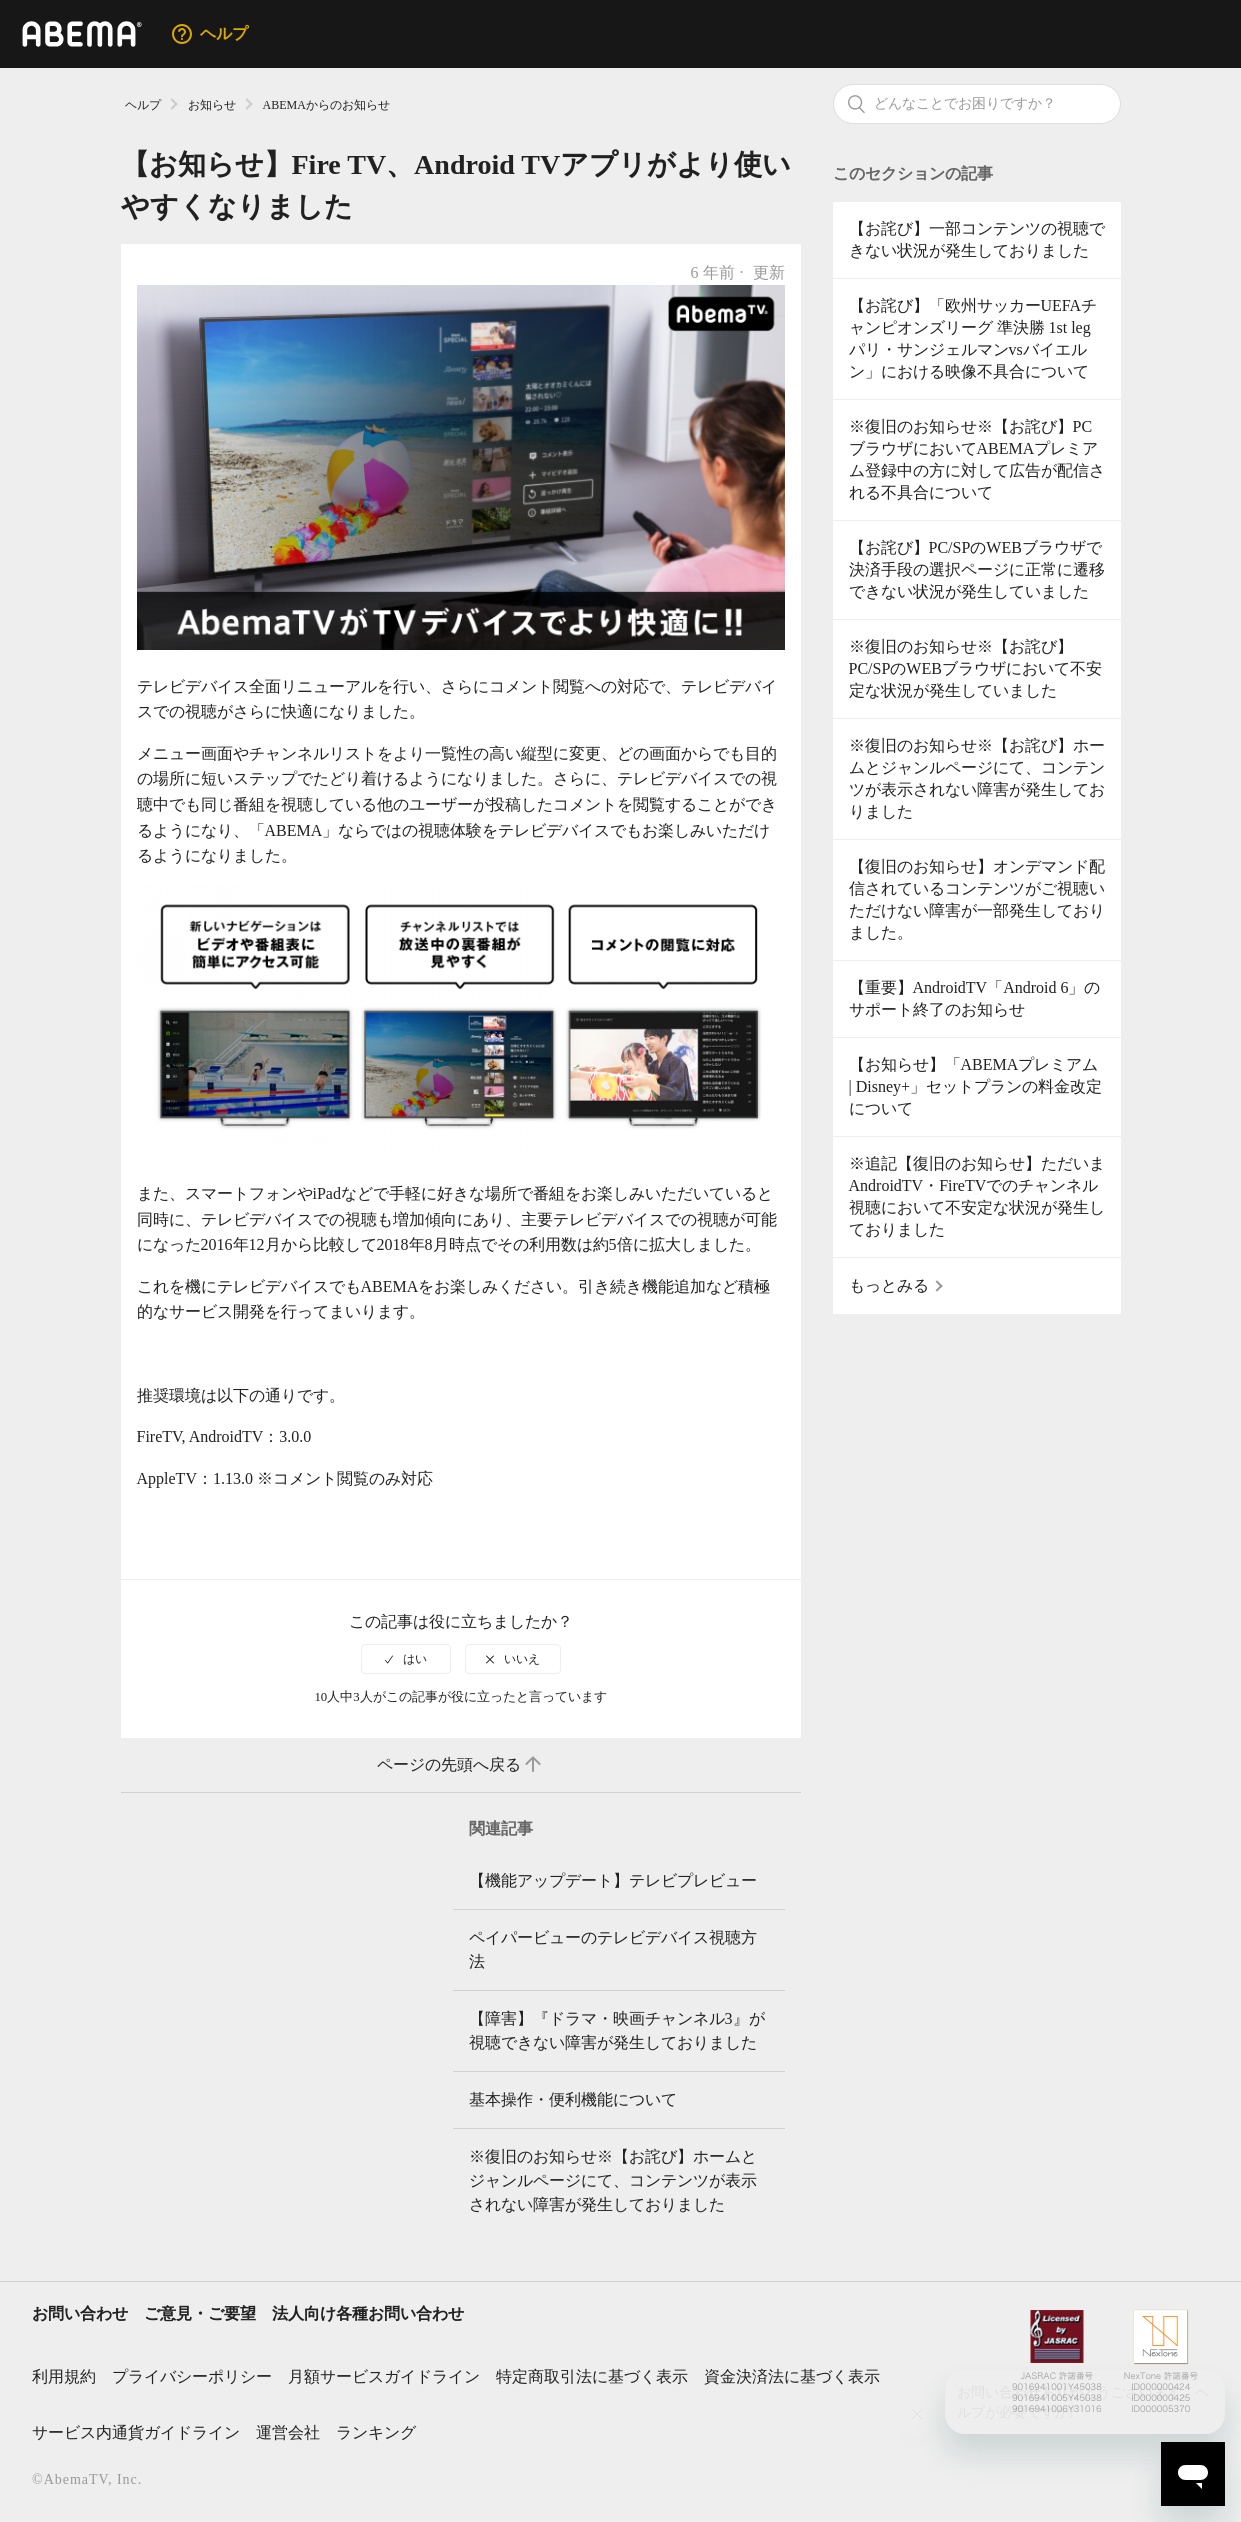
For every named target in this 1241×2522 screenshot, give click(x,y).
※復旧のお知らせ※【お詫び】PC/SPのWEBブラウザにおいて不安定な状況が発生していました (975, 668)
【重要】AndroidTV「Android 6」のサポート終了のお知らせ (975, 998)
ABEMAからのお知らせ (326, 105)
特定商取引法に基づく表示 (592, 2376)
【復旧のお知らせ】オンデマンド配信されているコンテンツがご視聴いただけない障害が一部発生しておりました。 (977, 899)
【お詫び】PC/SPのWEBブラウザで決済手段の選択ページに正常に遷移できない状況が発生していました (977, 569)
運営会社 (288, 2432)
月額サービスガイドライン (384, 2376)
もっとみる (889, 1285)
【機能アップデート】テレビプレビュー (613, 1880)
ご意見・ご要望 (200, 2313)
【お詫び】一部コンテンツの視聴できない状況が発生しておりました (977, 239)
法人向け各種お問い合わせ (368, 2313)
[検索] (977, 104)
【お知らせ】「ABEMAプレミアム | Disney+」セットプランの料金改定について (976, 1086)
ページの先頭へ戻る (461, 1765)
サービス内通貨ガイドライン (136, 2432)
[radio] (406, 1659)
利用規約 (64, 2376)
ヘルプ (143, 105)
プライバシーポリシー (192, 2376)
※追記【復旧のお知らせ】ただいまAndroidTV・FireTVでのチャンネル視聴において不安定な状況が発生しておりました (977, 1196)
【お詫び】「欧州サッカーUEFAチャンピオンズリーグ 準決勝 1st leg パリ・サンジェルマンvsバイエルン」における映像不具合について (973, 338)
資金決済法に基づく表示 (792, 2376)
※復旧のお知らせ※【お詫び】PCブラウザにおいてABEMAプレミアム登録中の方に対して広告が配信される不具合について (977, 459)
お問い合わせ (80, 2313)
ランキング (376, 2432)
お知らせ (212, 105)
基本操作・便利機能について (573, 2099)
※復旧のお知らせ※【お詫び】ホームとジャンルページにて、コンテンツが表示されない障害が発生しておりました (977, 778)
